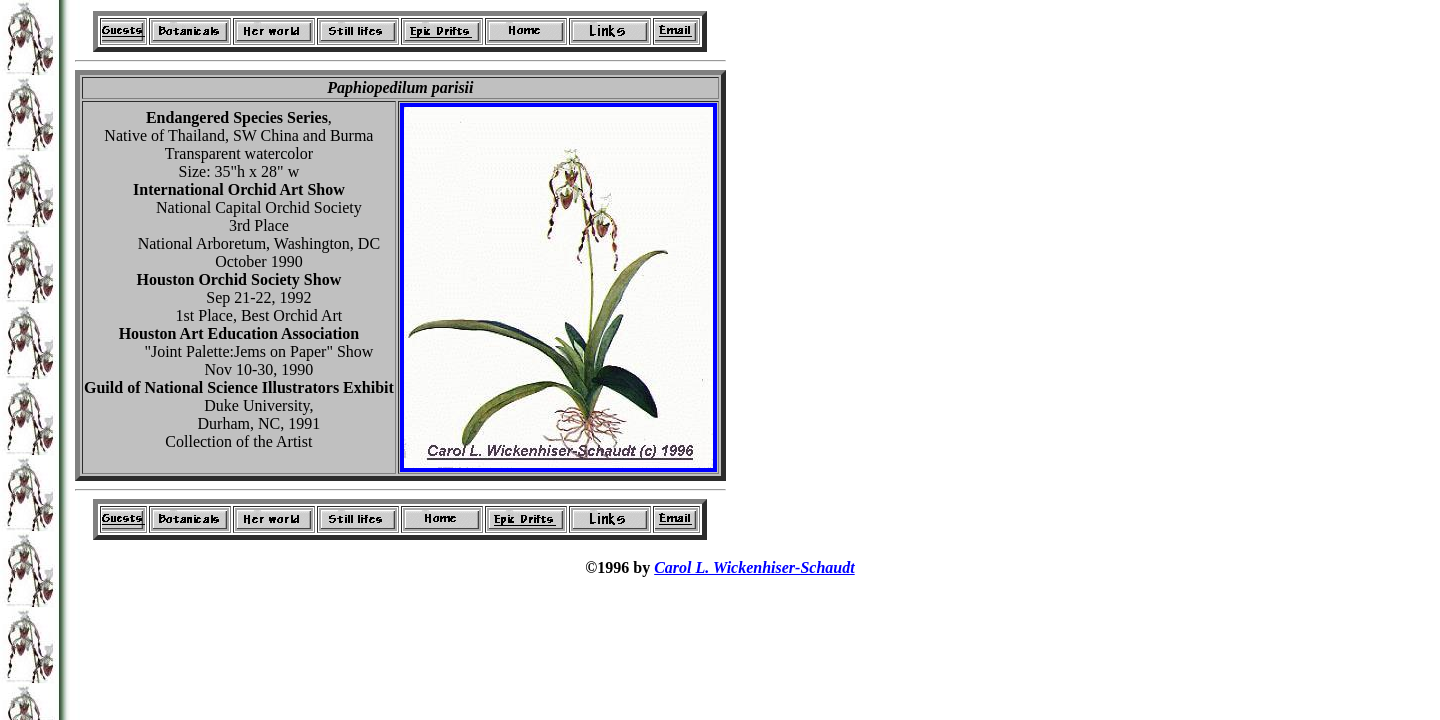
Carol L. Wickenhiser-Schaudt (754, 567)
